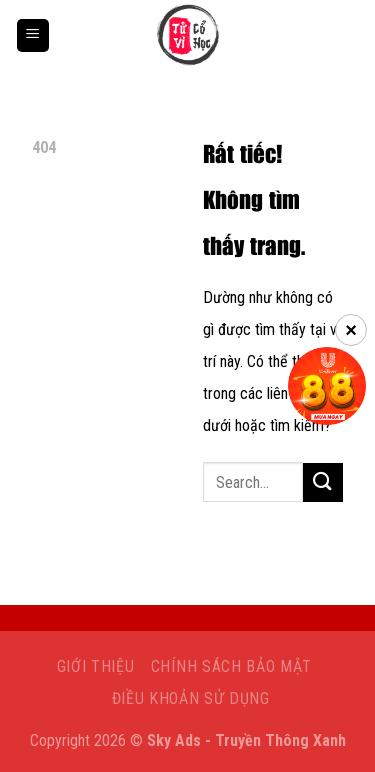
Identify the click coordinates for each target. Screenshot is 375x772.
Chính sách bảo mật (231, 666)
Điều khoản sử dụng (191, 698)
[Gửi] (323, 482)
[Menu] (33, 35)
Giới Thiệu (96, 666)
